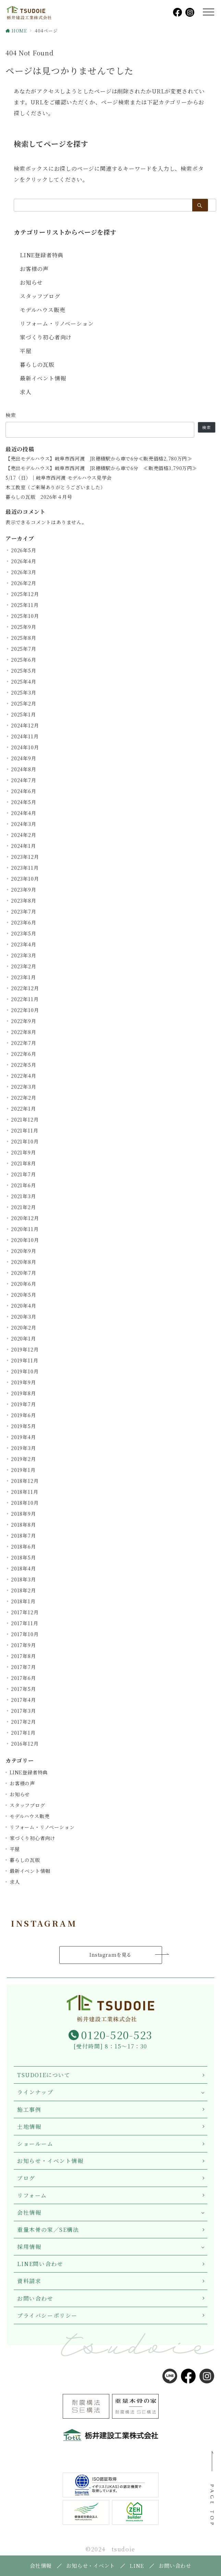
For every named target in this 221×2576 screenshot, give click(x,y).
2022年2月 (23, 1097)
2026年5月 (23, 550)
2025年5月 (23, 670)
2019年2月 (23, 1458)
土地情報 (29, 2127)
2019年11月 (24, 1360)
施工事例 (29, 2109)
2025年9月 (23, 626)
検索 (10, 415)
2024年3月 (23, 823)
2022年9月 (23, 1021)
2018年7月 (23, 1535)
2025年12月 (25, 594)
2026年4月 (23, 561)
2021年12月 (24, 1119)
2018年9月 (23, 1513)
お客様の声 (34, 269)
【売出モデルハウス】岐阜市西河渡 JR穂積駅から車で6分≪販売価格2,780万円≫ (98, 458)
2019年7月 (23, 1404)
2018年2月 (23, 1590)
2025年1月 (23, 714)
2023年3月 (23, 955)
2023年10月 (25, 878)
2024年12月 (25, 725)
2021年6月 (23, 1185)
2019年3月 (23, 1448)
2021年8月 (23, 1163)
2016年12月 (24, 1743)
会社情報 (29, 2212)
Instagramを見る (110, 1954)
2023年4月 (23, 944)
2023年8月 (23, 900)
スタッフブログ (40, 296)
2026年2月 (23, 583)
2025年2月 (23, 703)
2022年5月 (23, 1064)
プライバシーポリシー (47, 2315)
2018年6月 (23, 1546)
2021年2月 (23, 1207)
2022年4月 (23, 1075)
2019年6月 (23, 1415)
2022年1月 (23, 1108)
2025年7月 (23, 648)
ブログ (26, 2178)
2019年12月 (24, 1349)
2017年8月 (23, 1656)
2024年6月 (23, 791)
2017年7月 (23, 1667)
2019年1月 (23, 1469)
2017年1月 (23, 1732)
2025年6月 (23, 659)
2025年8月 (23, 637)
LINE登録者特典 (41, 255)
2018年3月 (23, 1579)
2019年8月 (23, 1393)
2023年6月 (23, 922)
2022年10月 (25, 1010)
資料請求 (29, 2281)
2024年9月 (23, 758)
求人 (26, 392)
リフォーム (32, 2195)
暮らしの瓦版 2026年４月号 (38, 497)
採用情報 (29, 2247)
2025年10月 (25, 615)
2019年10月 (24, 1371)
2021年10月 (24, 1141)
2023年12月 (25, 856)
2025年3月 (23, 692)
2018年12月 (24, 1480)
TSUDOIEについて (44, 2075)
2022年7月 (23, 1042)
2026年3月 (23, 572)
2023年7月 (23, 911)
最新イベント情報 (43, 378)
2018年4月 (23, 1568)
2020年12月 (25, 1218)
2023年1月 (23, 977)
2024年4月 (23, 813)
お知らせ (31, 282)
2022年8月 (23, 1031)
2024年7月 (23, 780)
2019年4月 (23, 1437)
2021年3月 (23, 1196)
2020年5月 (23, 1294)
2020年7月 (23, 1272)
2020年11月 (24, 1229)
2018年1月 (23, 1601)
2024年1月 (23, 845)
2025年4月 (23, 681)
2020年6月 (23, 1283)
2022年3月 (23, 1086)
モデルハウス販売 (42, 310)
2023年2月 (23, 966)
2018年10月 (24, 1502)
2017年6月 (23, 1677)
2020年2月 (23, 1327)
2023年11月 (24, 867)
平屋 (26, 351)
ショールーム (35, 2144)
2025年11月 (24, 604)
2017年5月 (23, 1688)
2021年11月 (24, 1130)
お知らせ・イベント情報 (50, 2161)
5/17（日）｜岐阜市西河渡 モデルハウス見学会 (58, 478)
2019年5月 (23, 1426)
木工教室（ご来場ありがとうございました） (55, 487)
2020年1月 (23, 1338)
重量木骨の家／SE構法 (48, 2230)
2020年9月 (23, 1250)
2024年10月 (25, 747)
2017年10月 (24, 1634)
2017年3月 (23, 1710)
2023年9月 (23, 889)
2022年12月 (25, 988)
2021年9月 (23, 1152)
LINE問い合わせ (40, 2264)
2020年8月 (23, 1261)
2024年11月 (24, 736)
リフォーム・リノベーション (57, 323)
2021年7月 (23, 1174)
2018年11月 (24, 1491)
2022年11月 (24, 999)
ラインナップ (35, 2092)
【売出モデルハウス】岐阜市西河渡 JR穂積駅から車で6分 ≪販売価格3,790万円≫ (101, 468)
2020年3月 (23, 1316)
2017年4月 (23, 1699)
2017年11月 (24, 1623)
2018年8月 (23, 1524)
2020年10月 (25, 1240)
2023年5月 (23, 933)
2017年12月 (24, 1612)
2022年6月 (23, 1053)
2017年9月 (23, 1645)
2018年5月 (23, 1557)
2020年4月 (23, 1305)
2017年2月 (23, 1721)
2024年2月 (23, 834)
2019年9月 (23, 1382)
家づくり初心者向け (46, 337)
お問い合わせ (35, 2298)
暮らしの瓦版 (37, 364)
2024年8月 (23, 769)
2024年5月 (23, 802)
